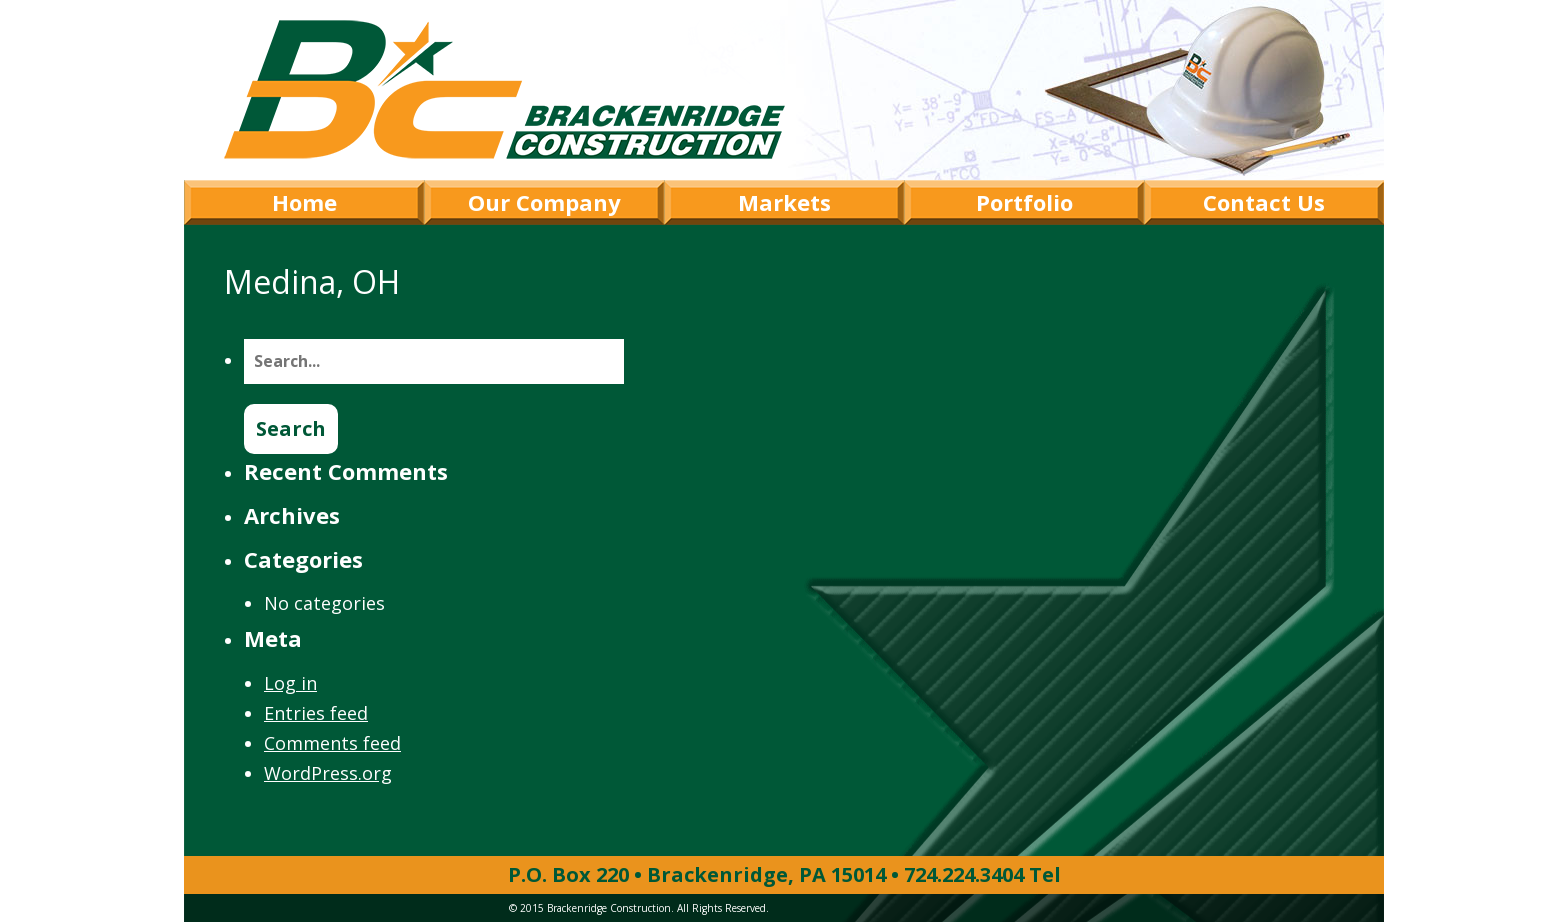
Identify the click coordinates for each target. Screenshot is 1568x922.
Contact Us (1264, 202)
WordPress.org (328, 773)
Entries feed (316, 713)
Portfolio (1024, 202)
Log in (290, 683)
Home (304, 202)
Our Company (544, 202)
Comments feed (332, 743)
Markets (784, 202)
